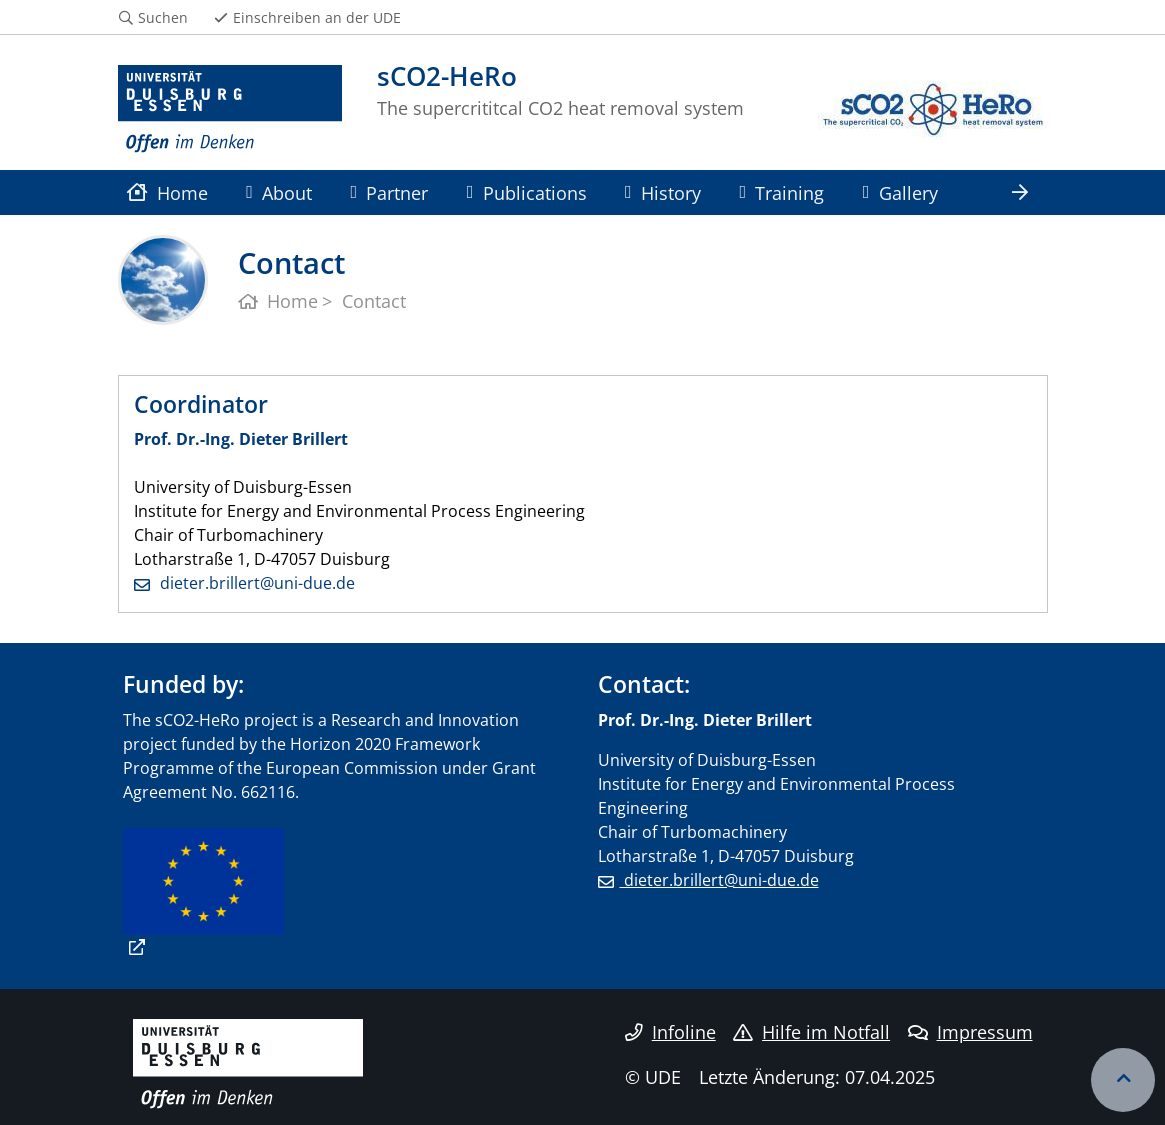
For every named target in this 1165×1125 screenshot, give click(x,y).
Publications (527, 192)
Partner (390, 192)
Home (167, 192)
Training (781, 192)
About (279, 192)
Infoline (670, 1032)
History (663, 192)
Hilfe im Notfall (811, 1032)
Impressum (970, 1032)
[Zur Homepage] (230, 110)
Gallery (900, 192)
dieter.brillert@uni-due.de (255, 583)
